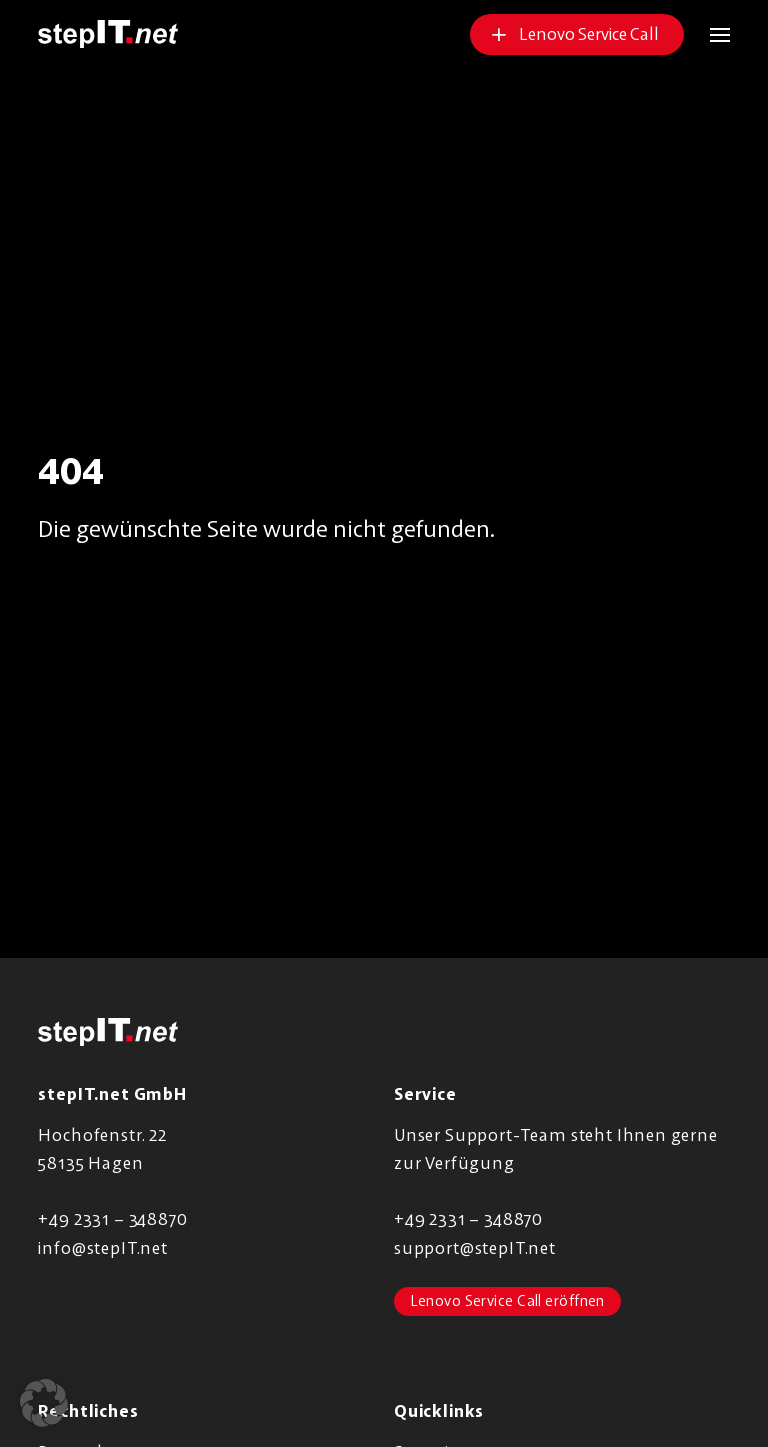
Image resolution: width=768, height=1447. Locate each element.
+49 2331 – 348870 (112, 1218)
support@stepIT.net (475, 1247)
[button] (707, 34)
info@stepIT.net (102, 1247)
